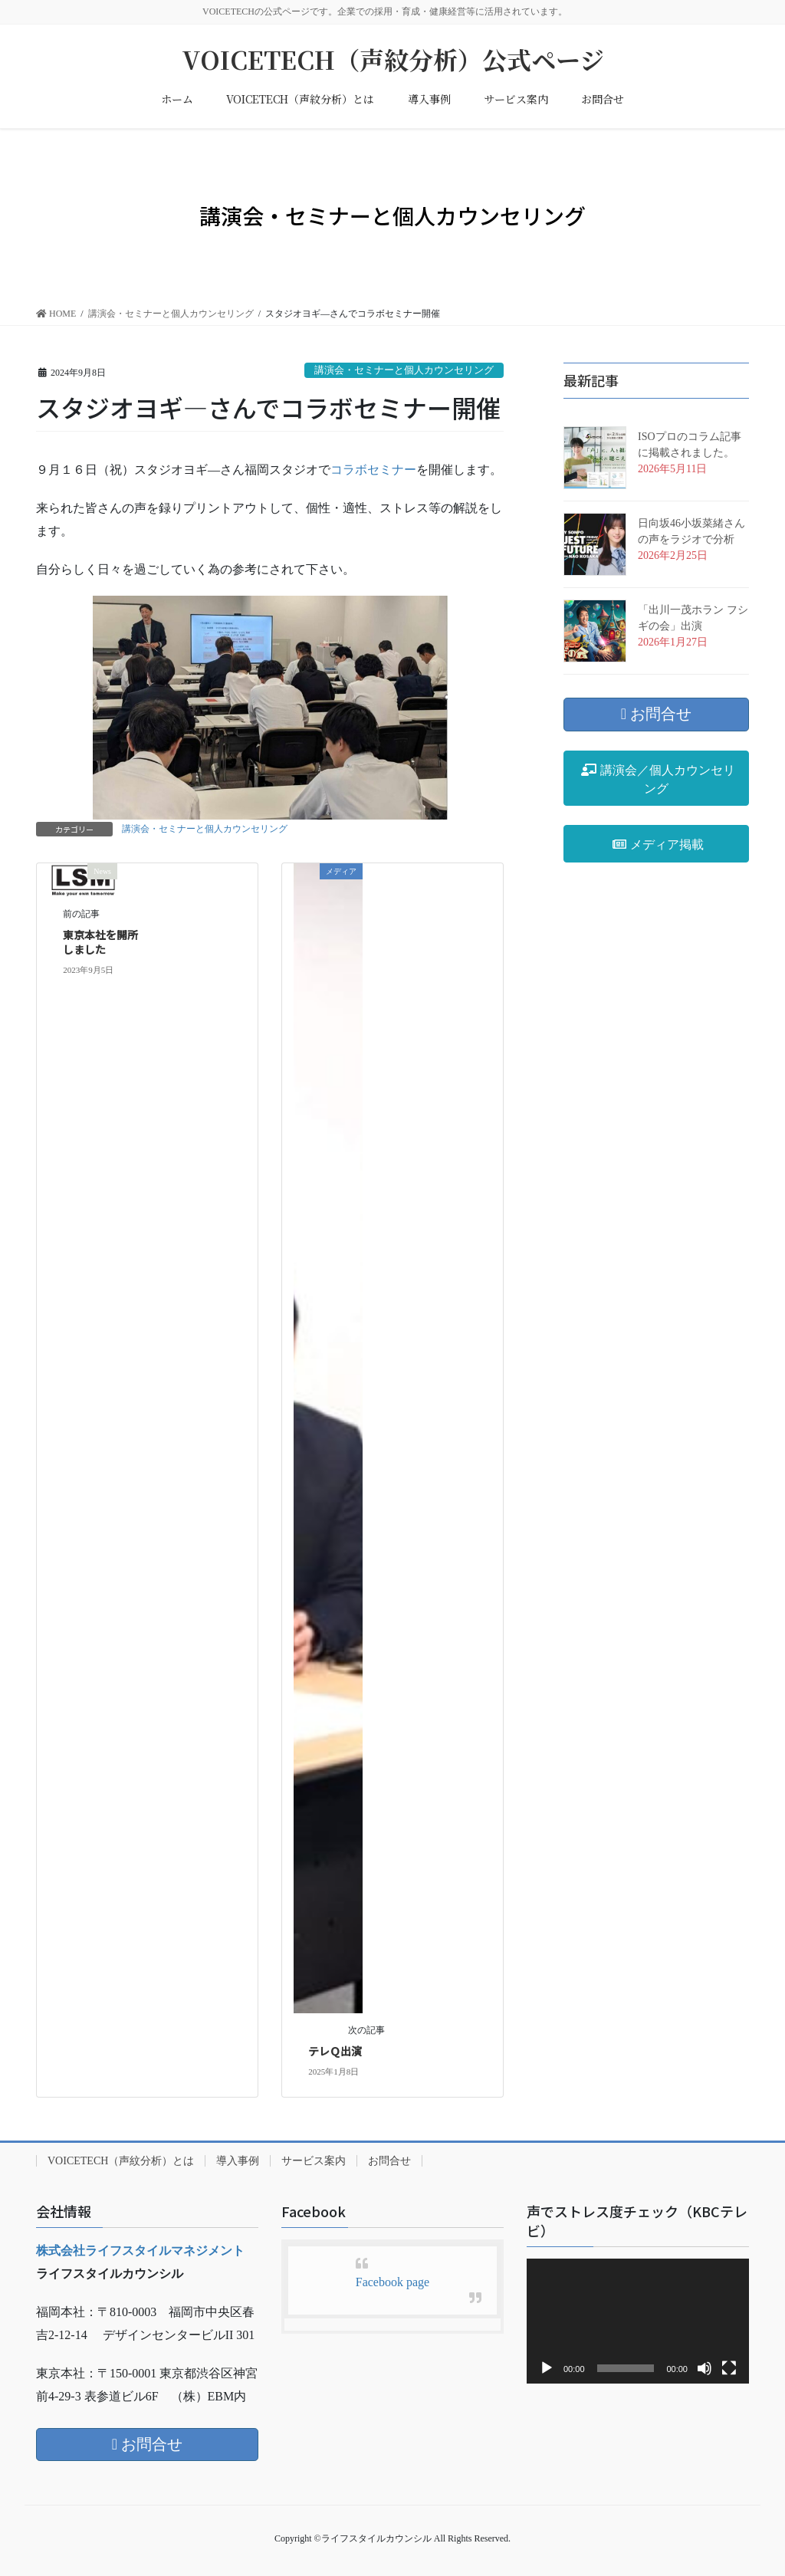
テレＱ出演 (335, 2050)
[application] (638, 2321)
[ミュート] (704, 2368)
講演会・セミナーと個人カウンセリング (404, 370)
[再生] (546, 2368)
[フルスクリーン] (729, 2368)
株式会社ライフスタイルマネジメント (140, 2250)
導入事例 (237, 2161)
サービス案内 (313, 2161)
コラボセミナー (373, 469)
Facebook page (392, 2281)
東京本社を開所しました (100, 942)
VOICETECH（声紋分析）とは (121, 2161)
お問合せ (389, 2161)
